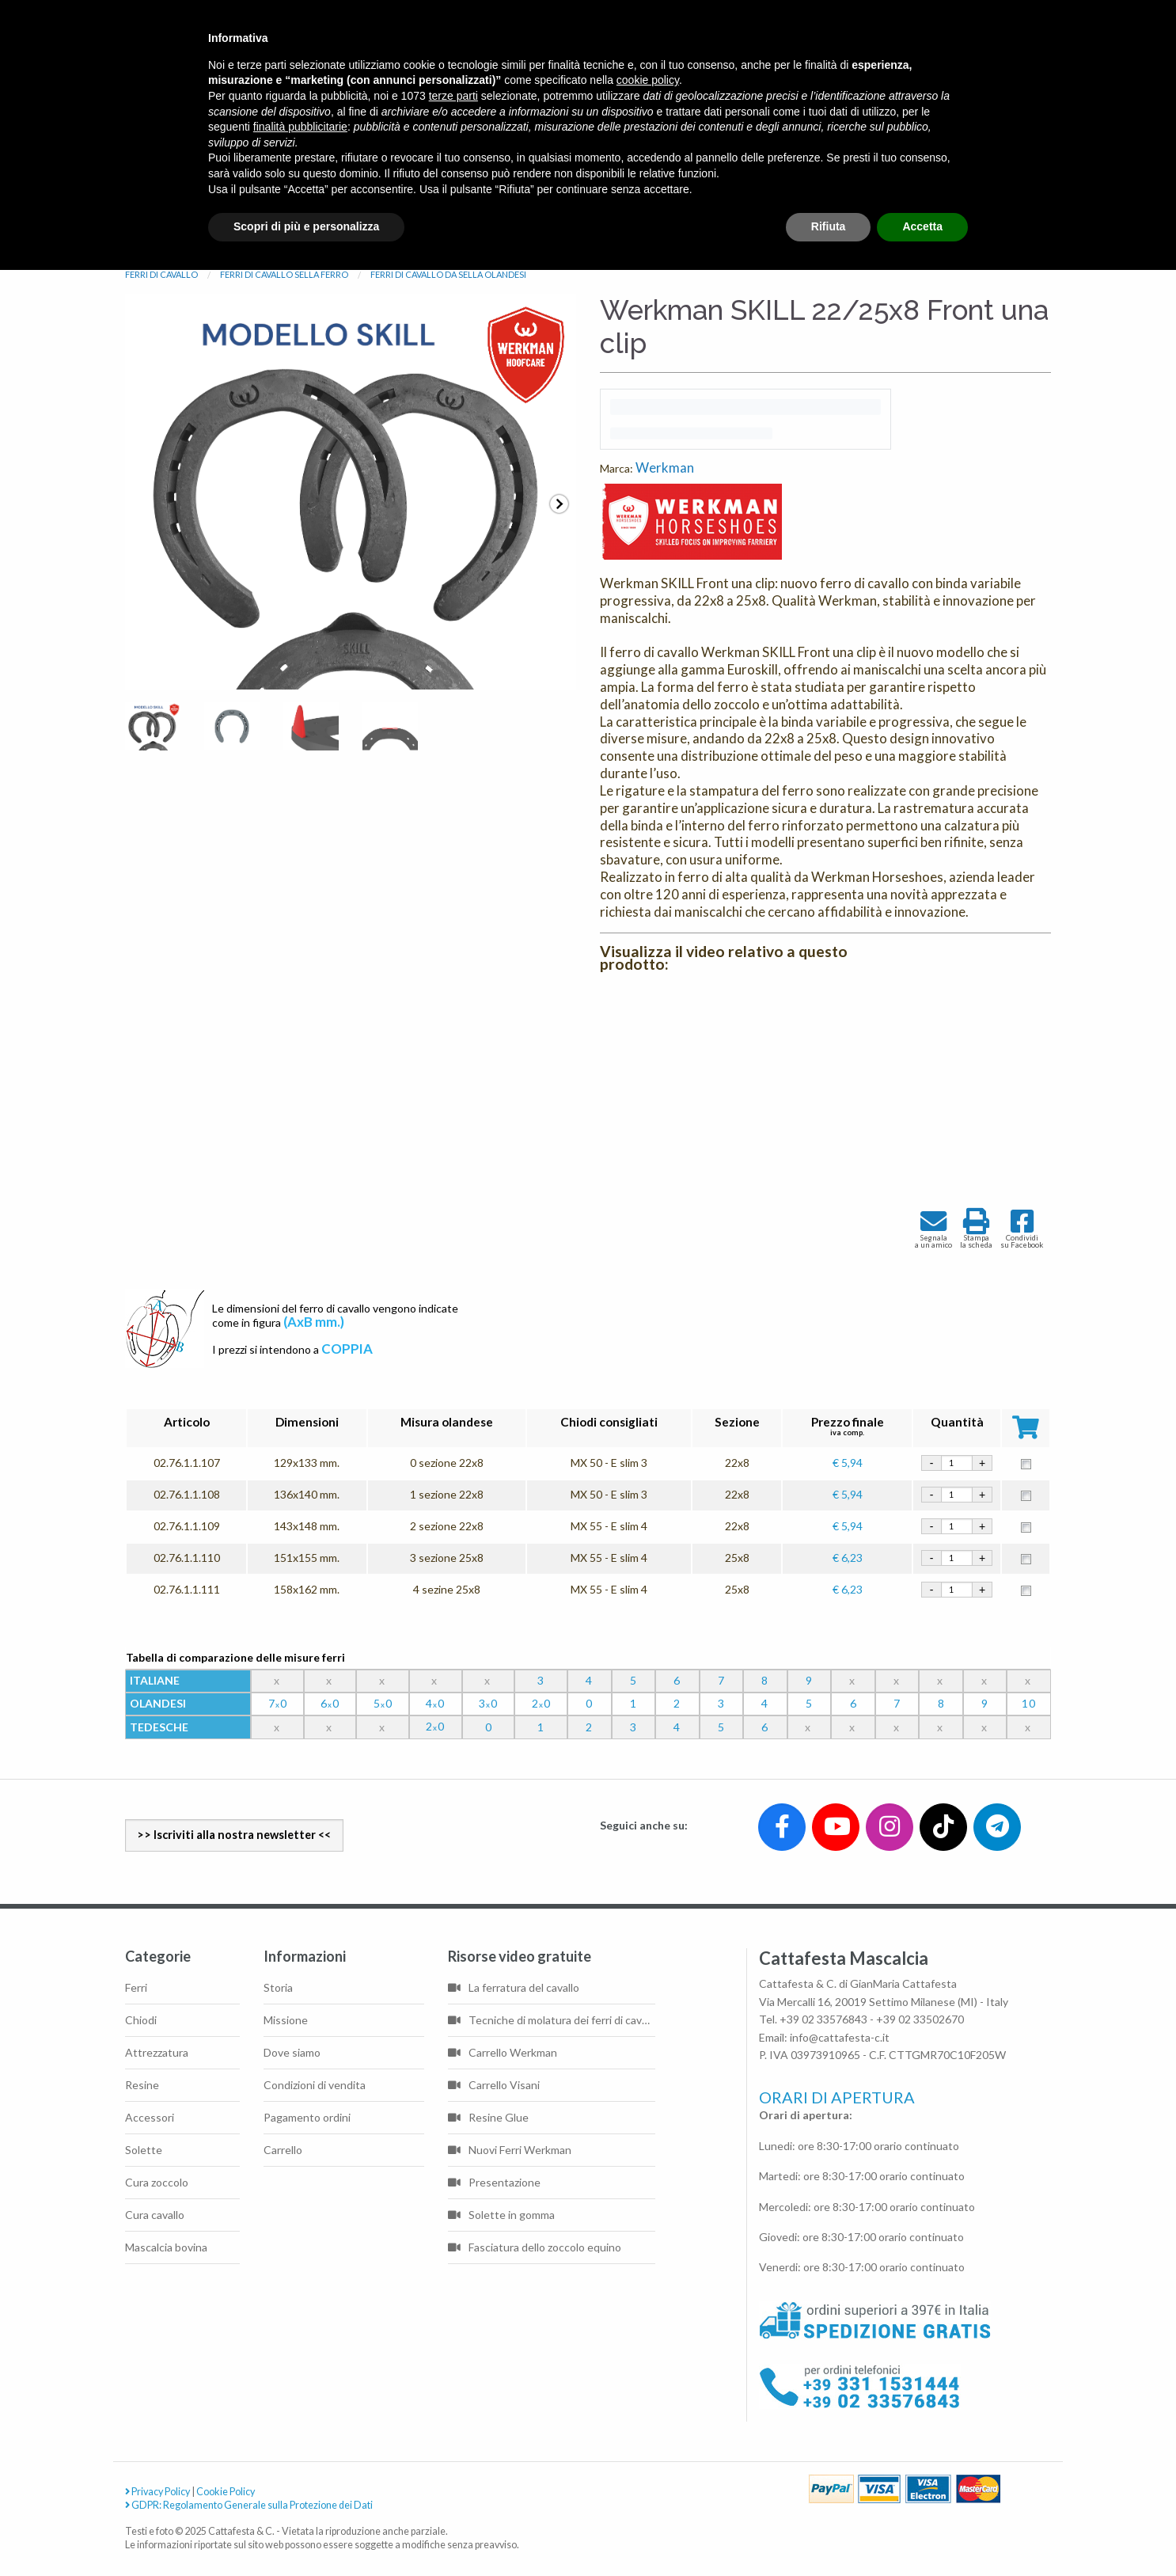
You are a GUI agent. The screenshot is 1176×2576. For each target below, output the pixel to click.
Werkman (664, 467)
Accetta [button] (922, 226)
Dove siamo (292, 2052)
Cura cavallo (154, 2214)
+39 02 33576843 (823, 2019)
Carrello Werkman (502, 2052)
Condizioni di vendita (315, 2085)
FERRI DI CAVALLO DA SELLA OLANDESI (448, 274)
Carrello (283, 2149)
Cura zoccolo (156, 2182)
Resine (142, 2085)
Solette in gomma (501, 2214)
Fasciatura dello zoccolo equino (534, 2247)
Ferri (136, 1987)
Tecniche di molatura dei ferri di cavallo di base (551, 2020)
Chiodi (141, 2020)
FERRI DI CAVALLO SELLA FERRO (284, 274)
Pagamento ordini (307, 2117)
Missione (286, 2020)
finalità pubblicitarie (300, 126)
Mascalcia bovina (166, 2247)
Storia (278, 1987)
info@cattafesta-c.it (840, 2037)
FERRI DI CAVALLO (161, 274)
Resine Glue (488, 2117)
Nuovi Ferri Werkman (509, 2149)
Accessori (149, 2117)
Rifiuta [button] (828, 226)
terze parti (453, 95)
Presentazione (494, 2182)
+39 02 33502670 (920, 2019)
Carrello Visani (494, 2085)
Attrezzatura (156, 2052)
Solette (143, 2149)
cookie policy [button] (647, 80)
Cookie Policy (225, 2492)
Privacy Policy (157, 2492)
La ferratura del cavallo (513, 1987)
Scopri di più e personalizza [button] (306, 226)
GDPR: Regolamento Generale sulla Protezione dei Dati (249, 2505)
